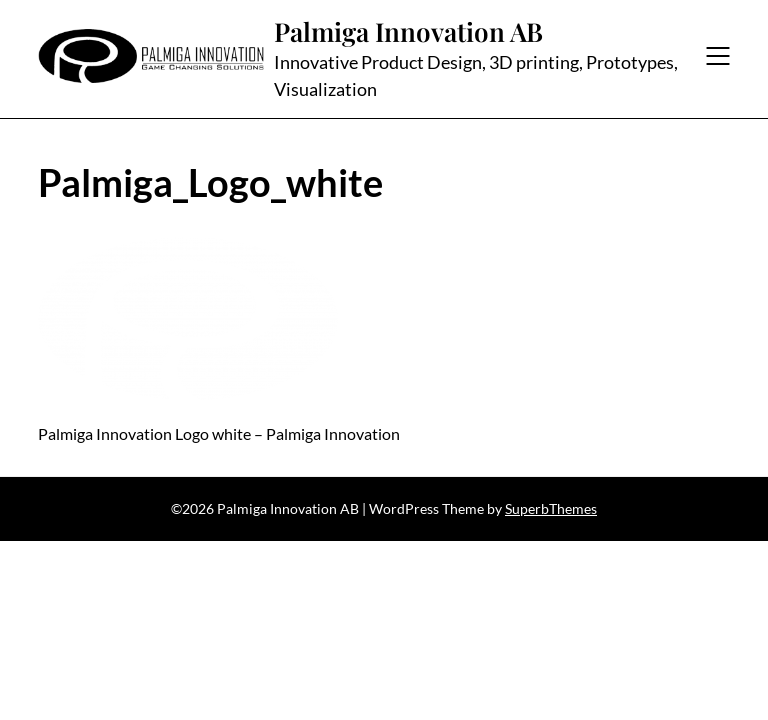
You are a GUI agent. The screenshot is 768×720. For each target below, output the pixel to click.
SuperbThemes (551, 508)
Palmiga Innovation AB (408, 32)
